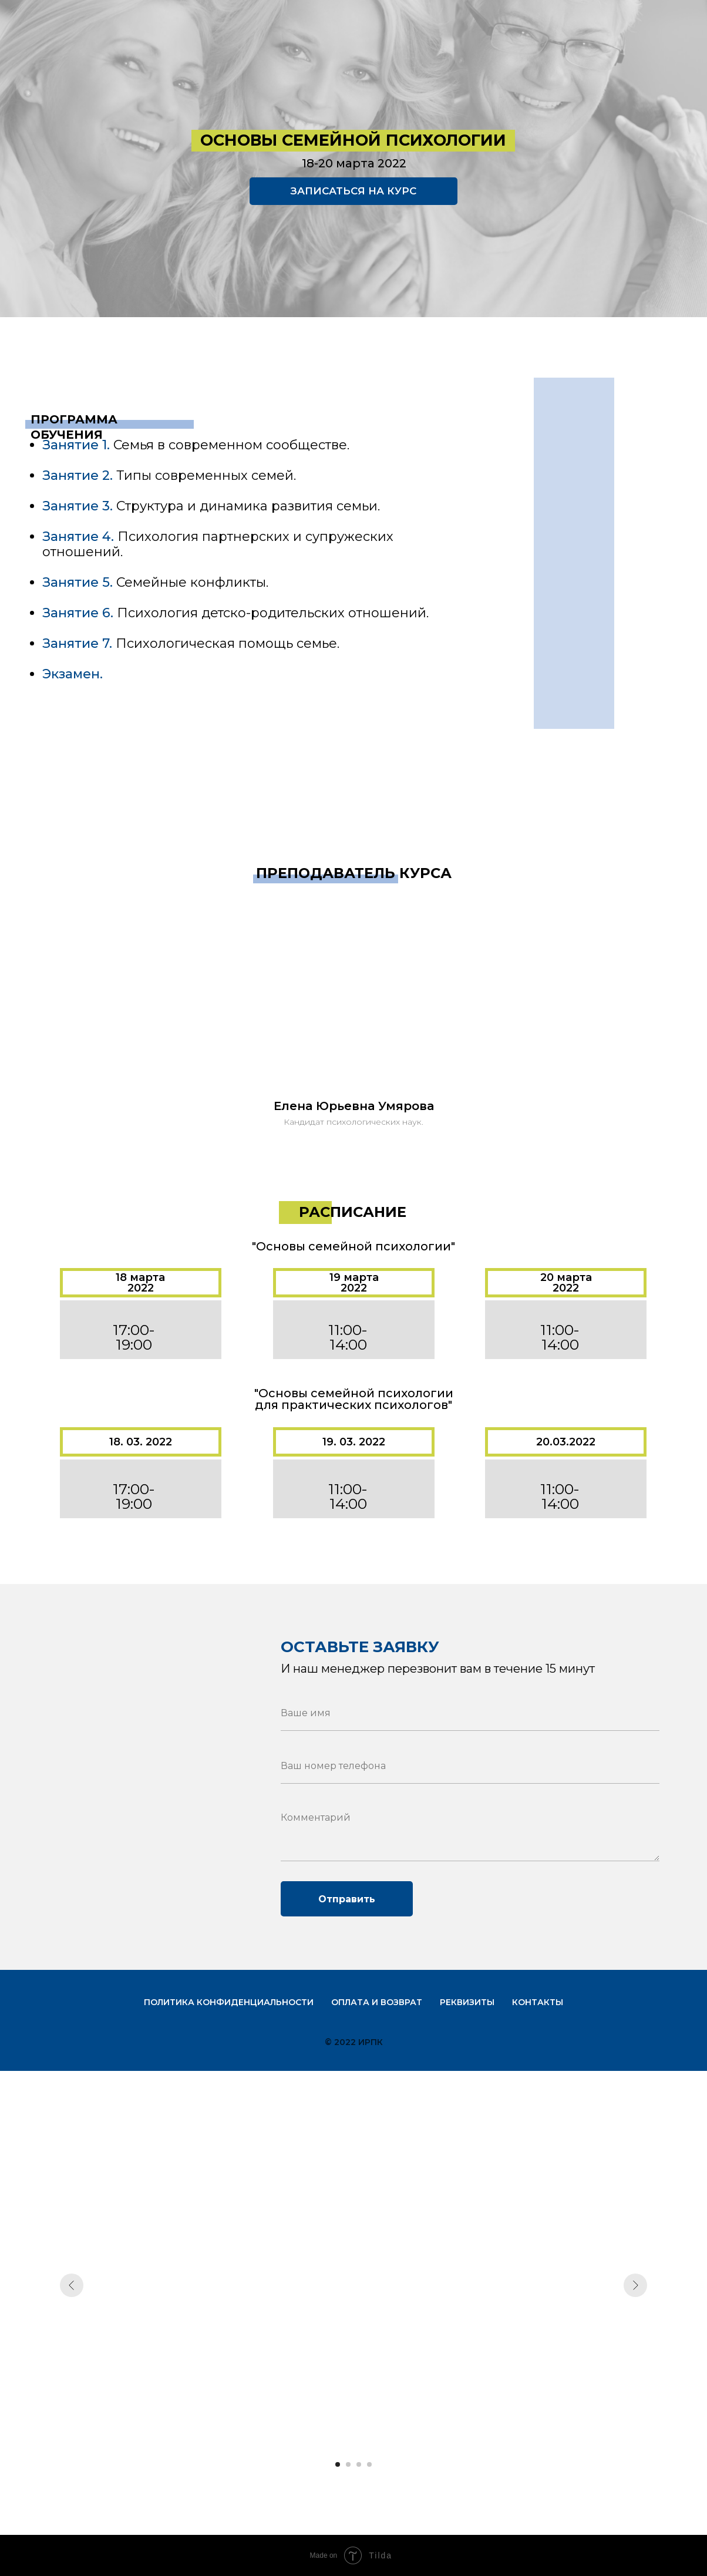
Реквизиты (467, 2002)
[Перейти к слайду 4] (369, 2464)
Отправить (346, 1899)
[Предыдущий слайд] (71, 2285)
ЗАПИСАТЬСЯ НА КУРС (353, 191)
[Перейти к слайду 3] (358, 2464)
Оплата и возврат (376, 2002)
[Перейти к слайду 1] (337, 2464)
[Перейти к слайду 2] (348, 2464)
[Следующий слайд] (635, 2285)
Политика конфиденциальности (229, 2002)
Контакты (537, 2002)
